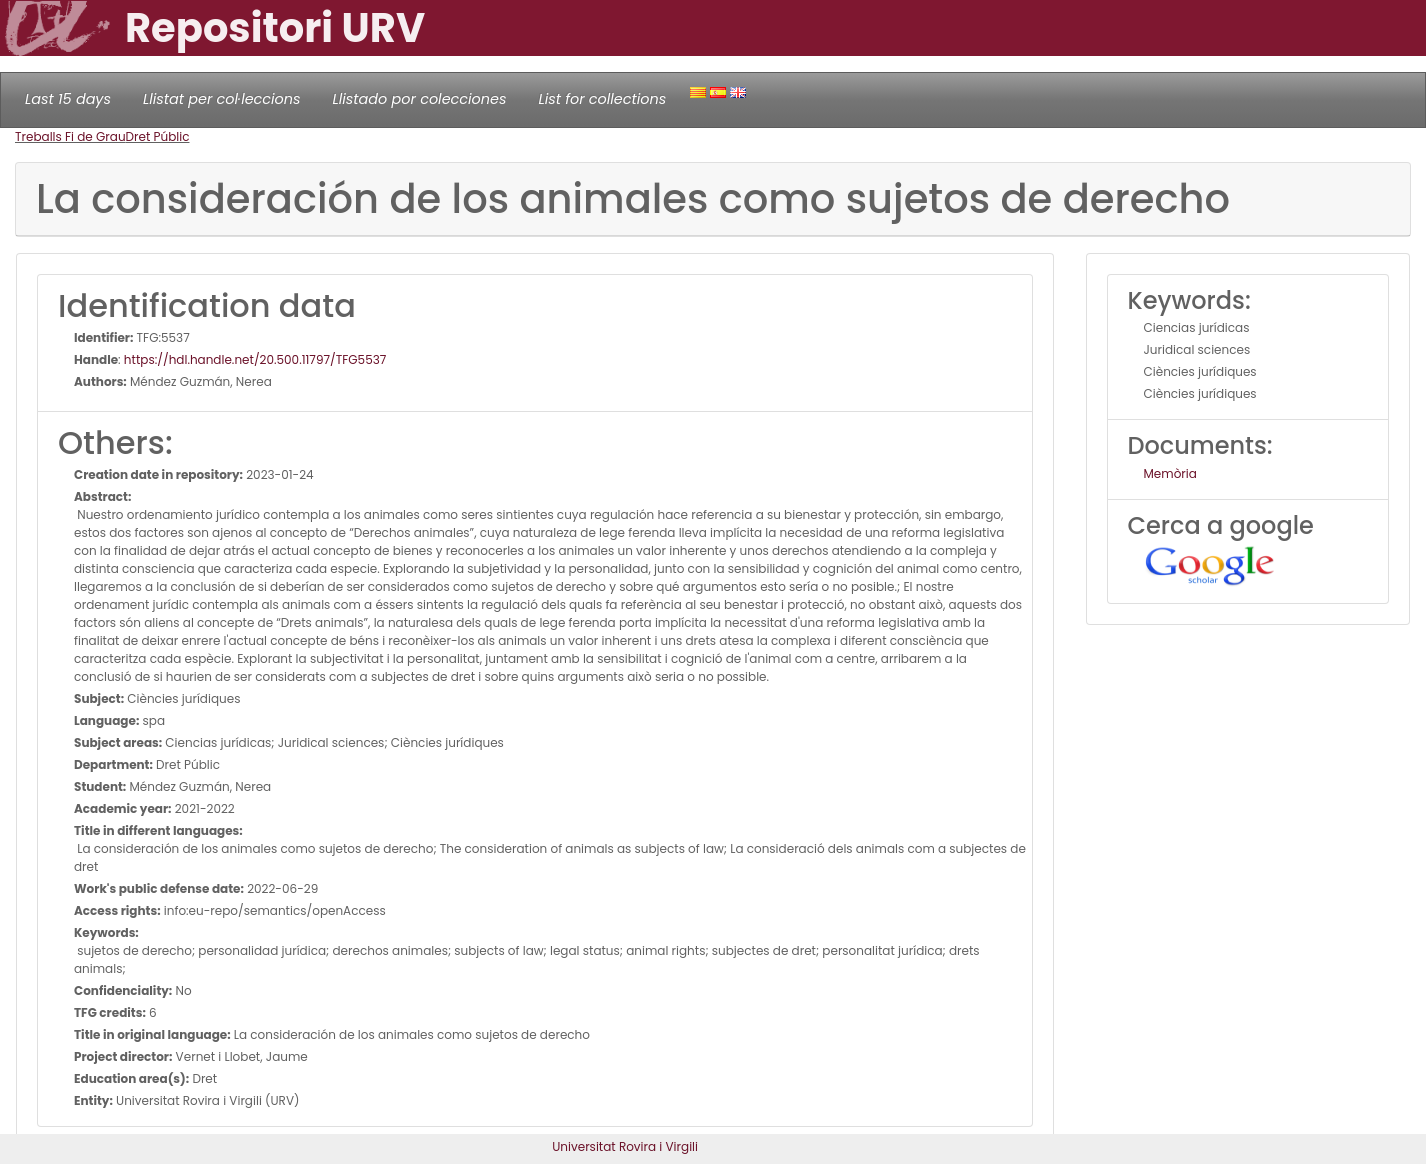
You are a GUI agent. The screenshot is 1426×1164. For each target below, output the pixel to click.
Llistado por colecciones (420, 99)
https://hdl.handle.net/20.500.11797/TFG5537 (255, 359)
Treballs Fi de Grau (70, 136)
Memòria (1170, 473)
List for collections (602, 99)
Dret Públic (158, 136)
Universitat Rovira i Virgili (625, 1146)
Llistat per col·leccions (222, 99)
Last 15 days (68, 99)
